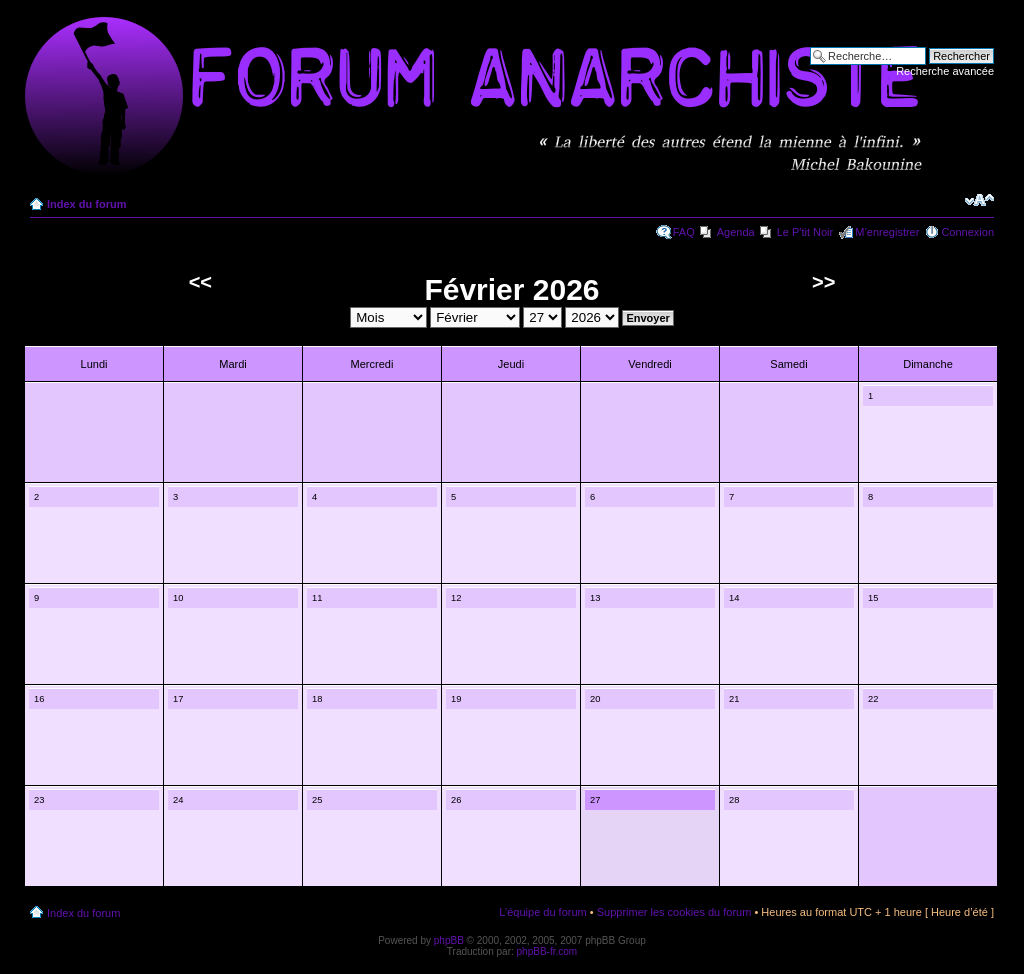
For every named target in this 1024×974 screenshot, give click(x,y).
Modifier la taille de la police (979, 200)
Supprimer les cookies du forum (674, 912)
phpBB (449, 940)
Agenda (736, 232)
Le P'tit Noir (805, 232)
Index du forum (86, 204)
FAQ (684, 232)
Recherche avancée (945, 71)
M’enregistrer (887, 232)
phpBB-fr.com (547, 951)
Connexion (967, 232)
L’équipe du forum (542, 912)
